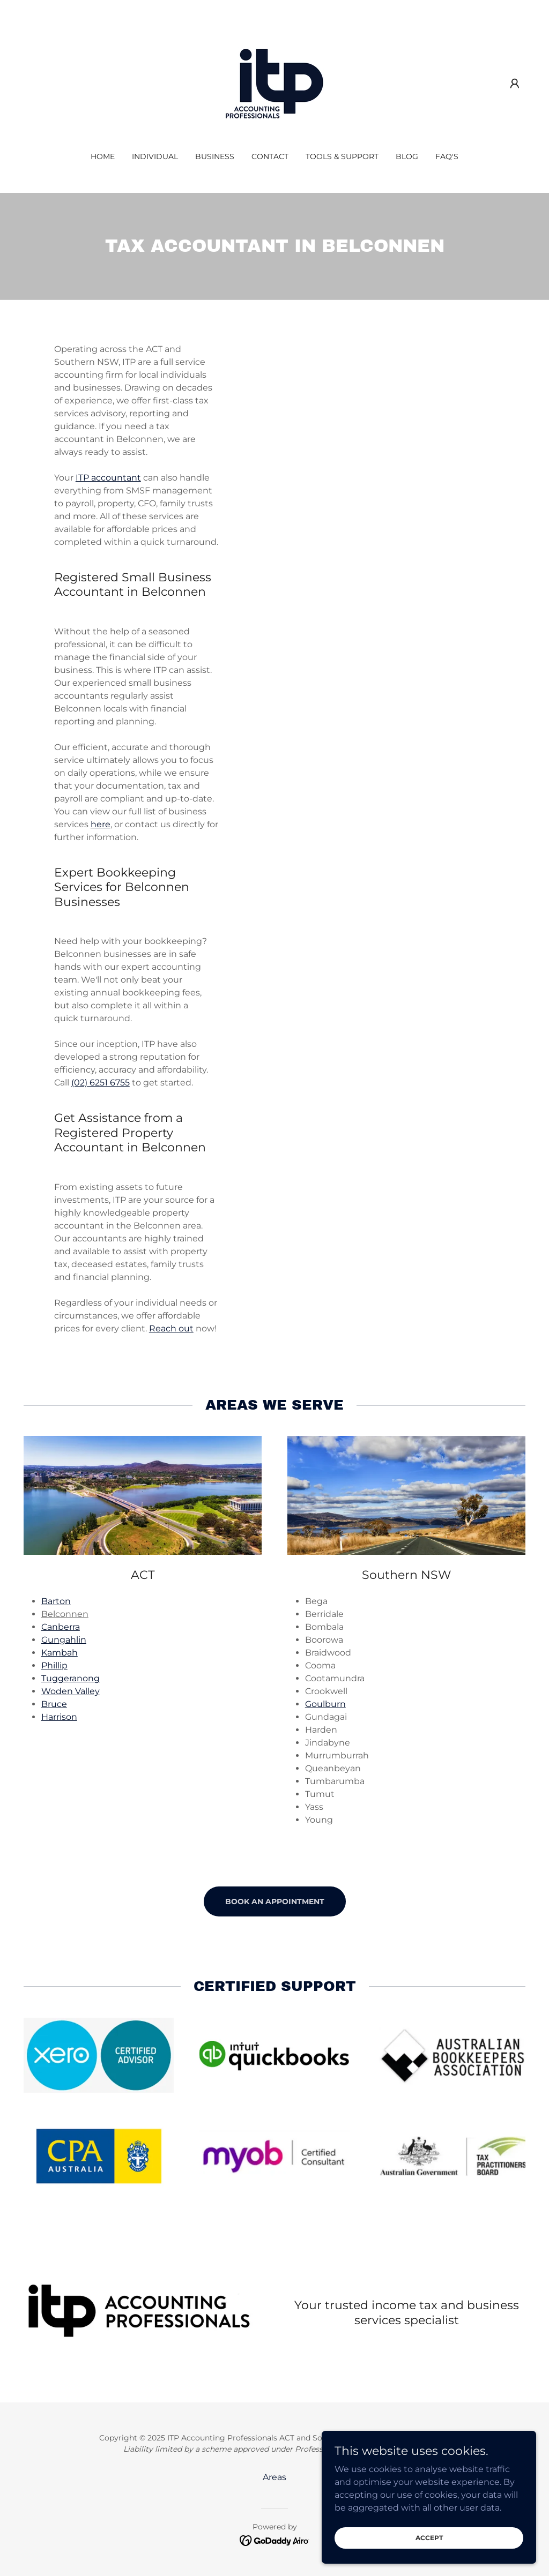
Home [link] (103, 156)
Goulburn (325, 1704)
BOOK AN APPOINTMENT (274, 1901)
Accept (429, 2538)
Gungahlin (63, 1640)
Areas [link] (274, 2477)
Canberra (60, 1627)
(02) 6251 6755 (100, 1082)
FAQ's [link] (446, 156)
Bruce (54, 1704)
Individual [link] (155, 156)
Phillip (54, 1665)
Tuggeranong (70, 1678)
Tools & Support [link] (342, 156)
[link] (274, 83)
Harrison (59, 1717)
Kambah (59, 1653)
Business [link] (214, 156)
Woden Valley (70, 1691)
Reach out (171, 1328)
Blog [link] (407, 156)
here (100, 824)
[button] (514, 83)
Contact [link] (269, 156)
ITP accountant (108, 478)
